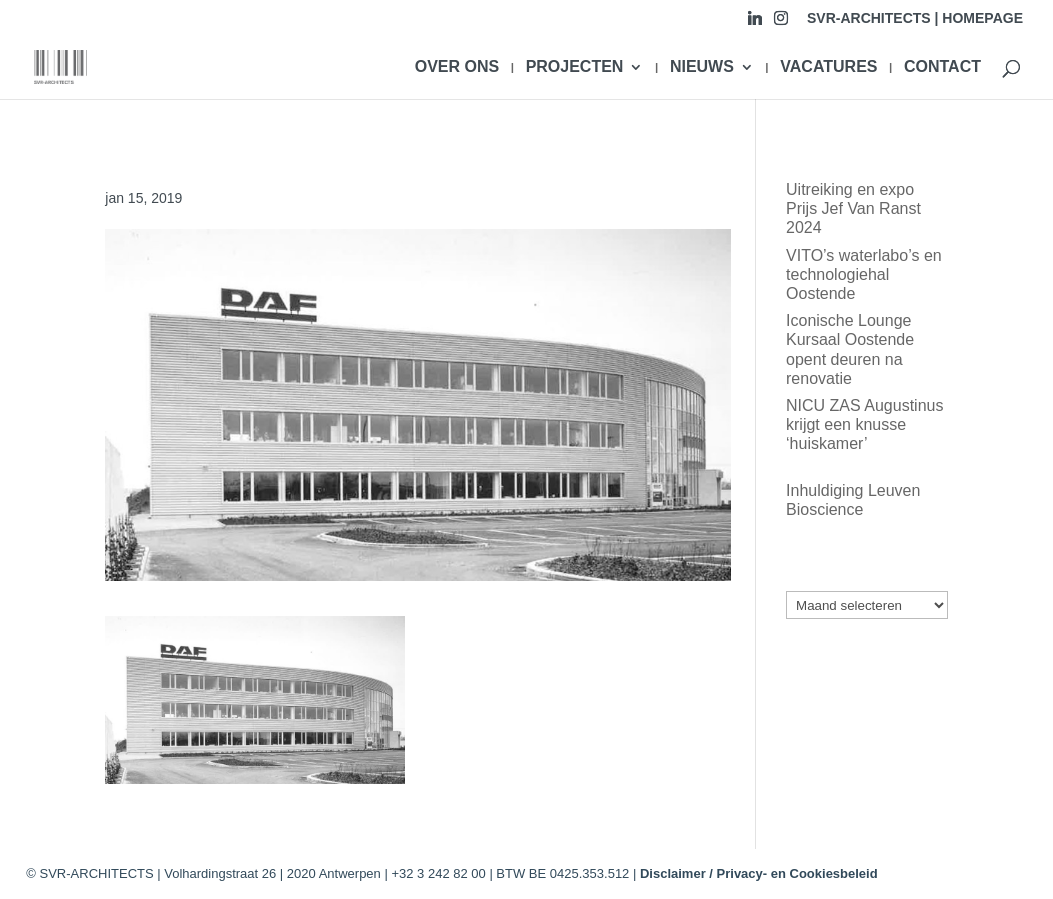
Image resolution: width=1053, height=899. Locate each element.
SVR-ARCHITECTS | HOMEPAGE (915, 18)
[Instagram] (781, 23)
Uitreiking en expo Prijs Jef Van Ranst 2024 (853, 208)
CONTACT (942, 67)
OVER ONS (457, 67)
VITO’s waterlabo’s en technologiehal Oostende (864, 274)
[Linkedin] (755, 23)
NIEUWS (702, 67)
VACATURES (828, 67)
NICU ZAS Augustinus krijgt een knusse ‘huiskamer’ (864, 424)
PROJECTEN (575, 67)
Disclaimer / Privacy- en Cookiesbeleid (759, 873)
